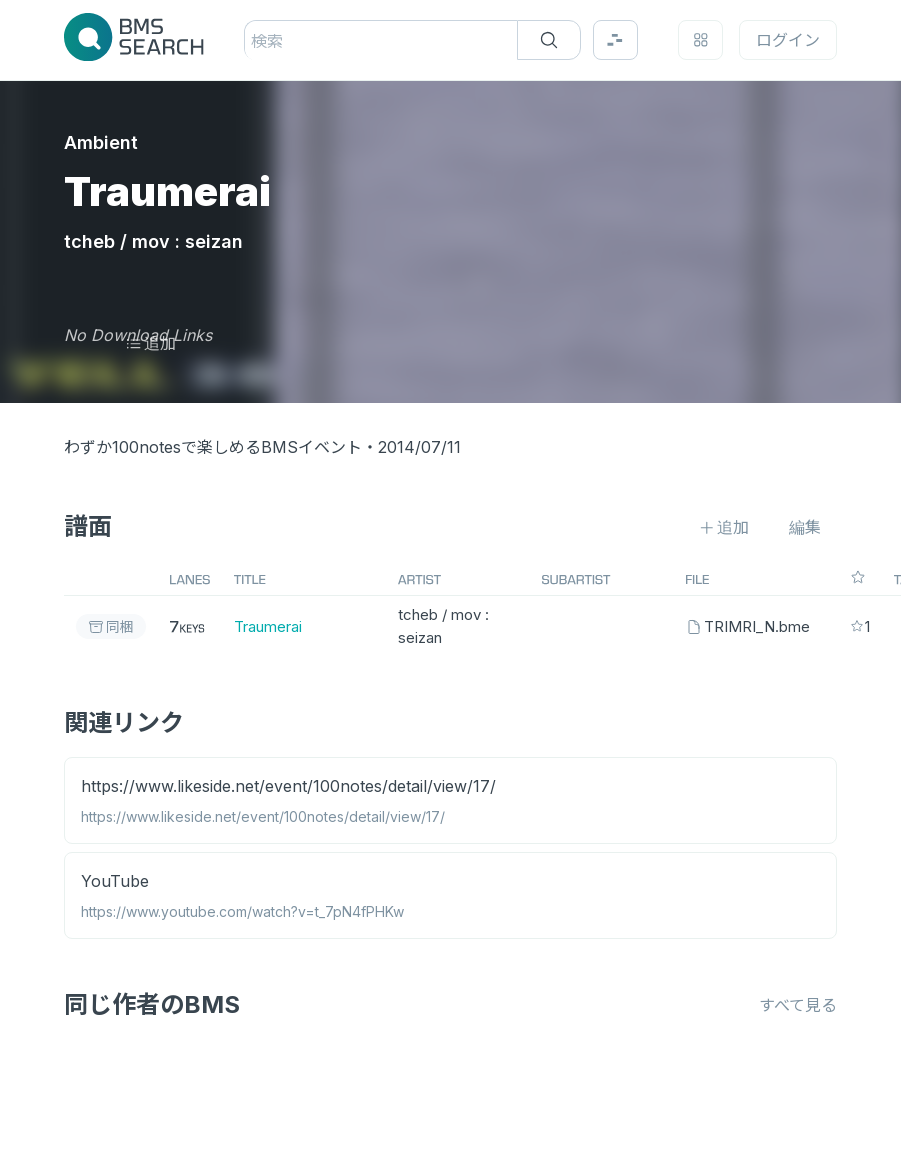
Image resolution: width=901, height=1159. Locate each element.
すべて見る (798, 1005)
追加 (150, 343)
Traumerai (268, 626)
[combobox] (253, 41)
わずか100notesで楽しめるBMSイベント (213, 447)
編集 (805, 527)
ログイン (788, 40)
